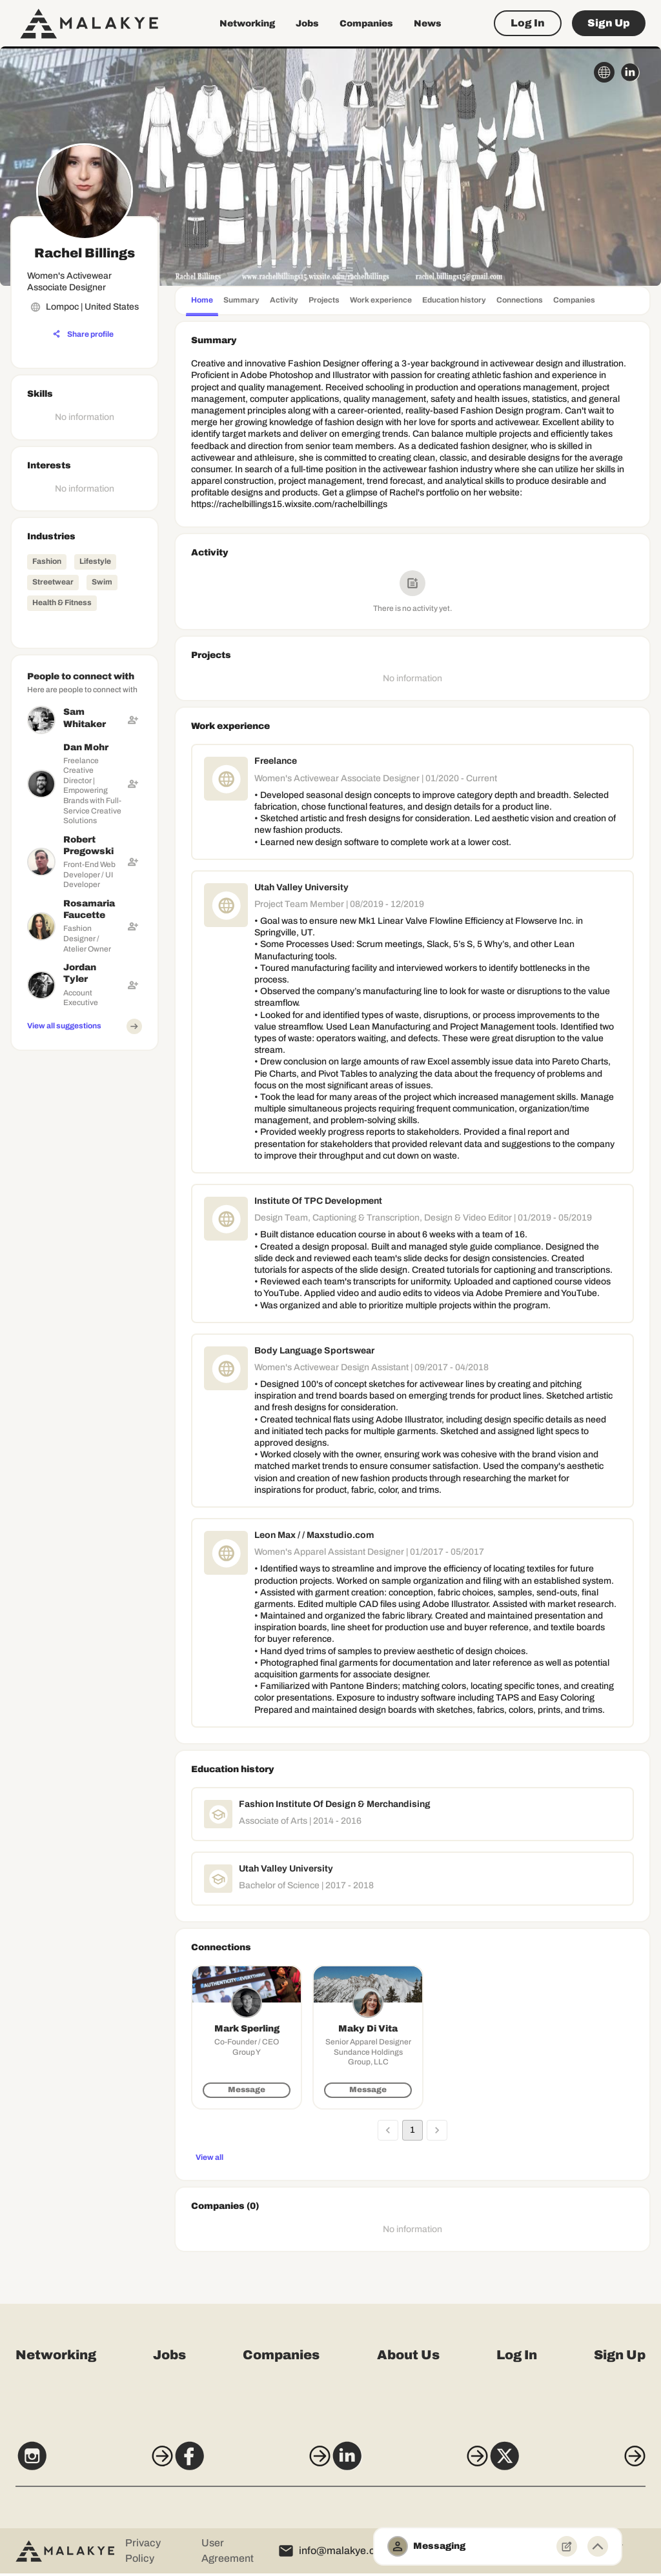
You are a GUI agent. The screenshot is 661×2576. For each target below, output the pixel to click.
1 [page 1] (412, 2130)
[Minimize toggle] (597, 2546)
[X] (581, 2464)
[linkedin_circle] (630, 72)
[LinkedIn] (413, 2464)
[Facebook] (247, 2464)
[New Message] (566, 2546)
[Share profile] (83, 334)
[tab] (202, 301)
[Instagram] (80, 2464)
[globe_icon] (604, 72)
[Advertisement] (84, 1249)
